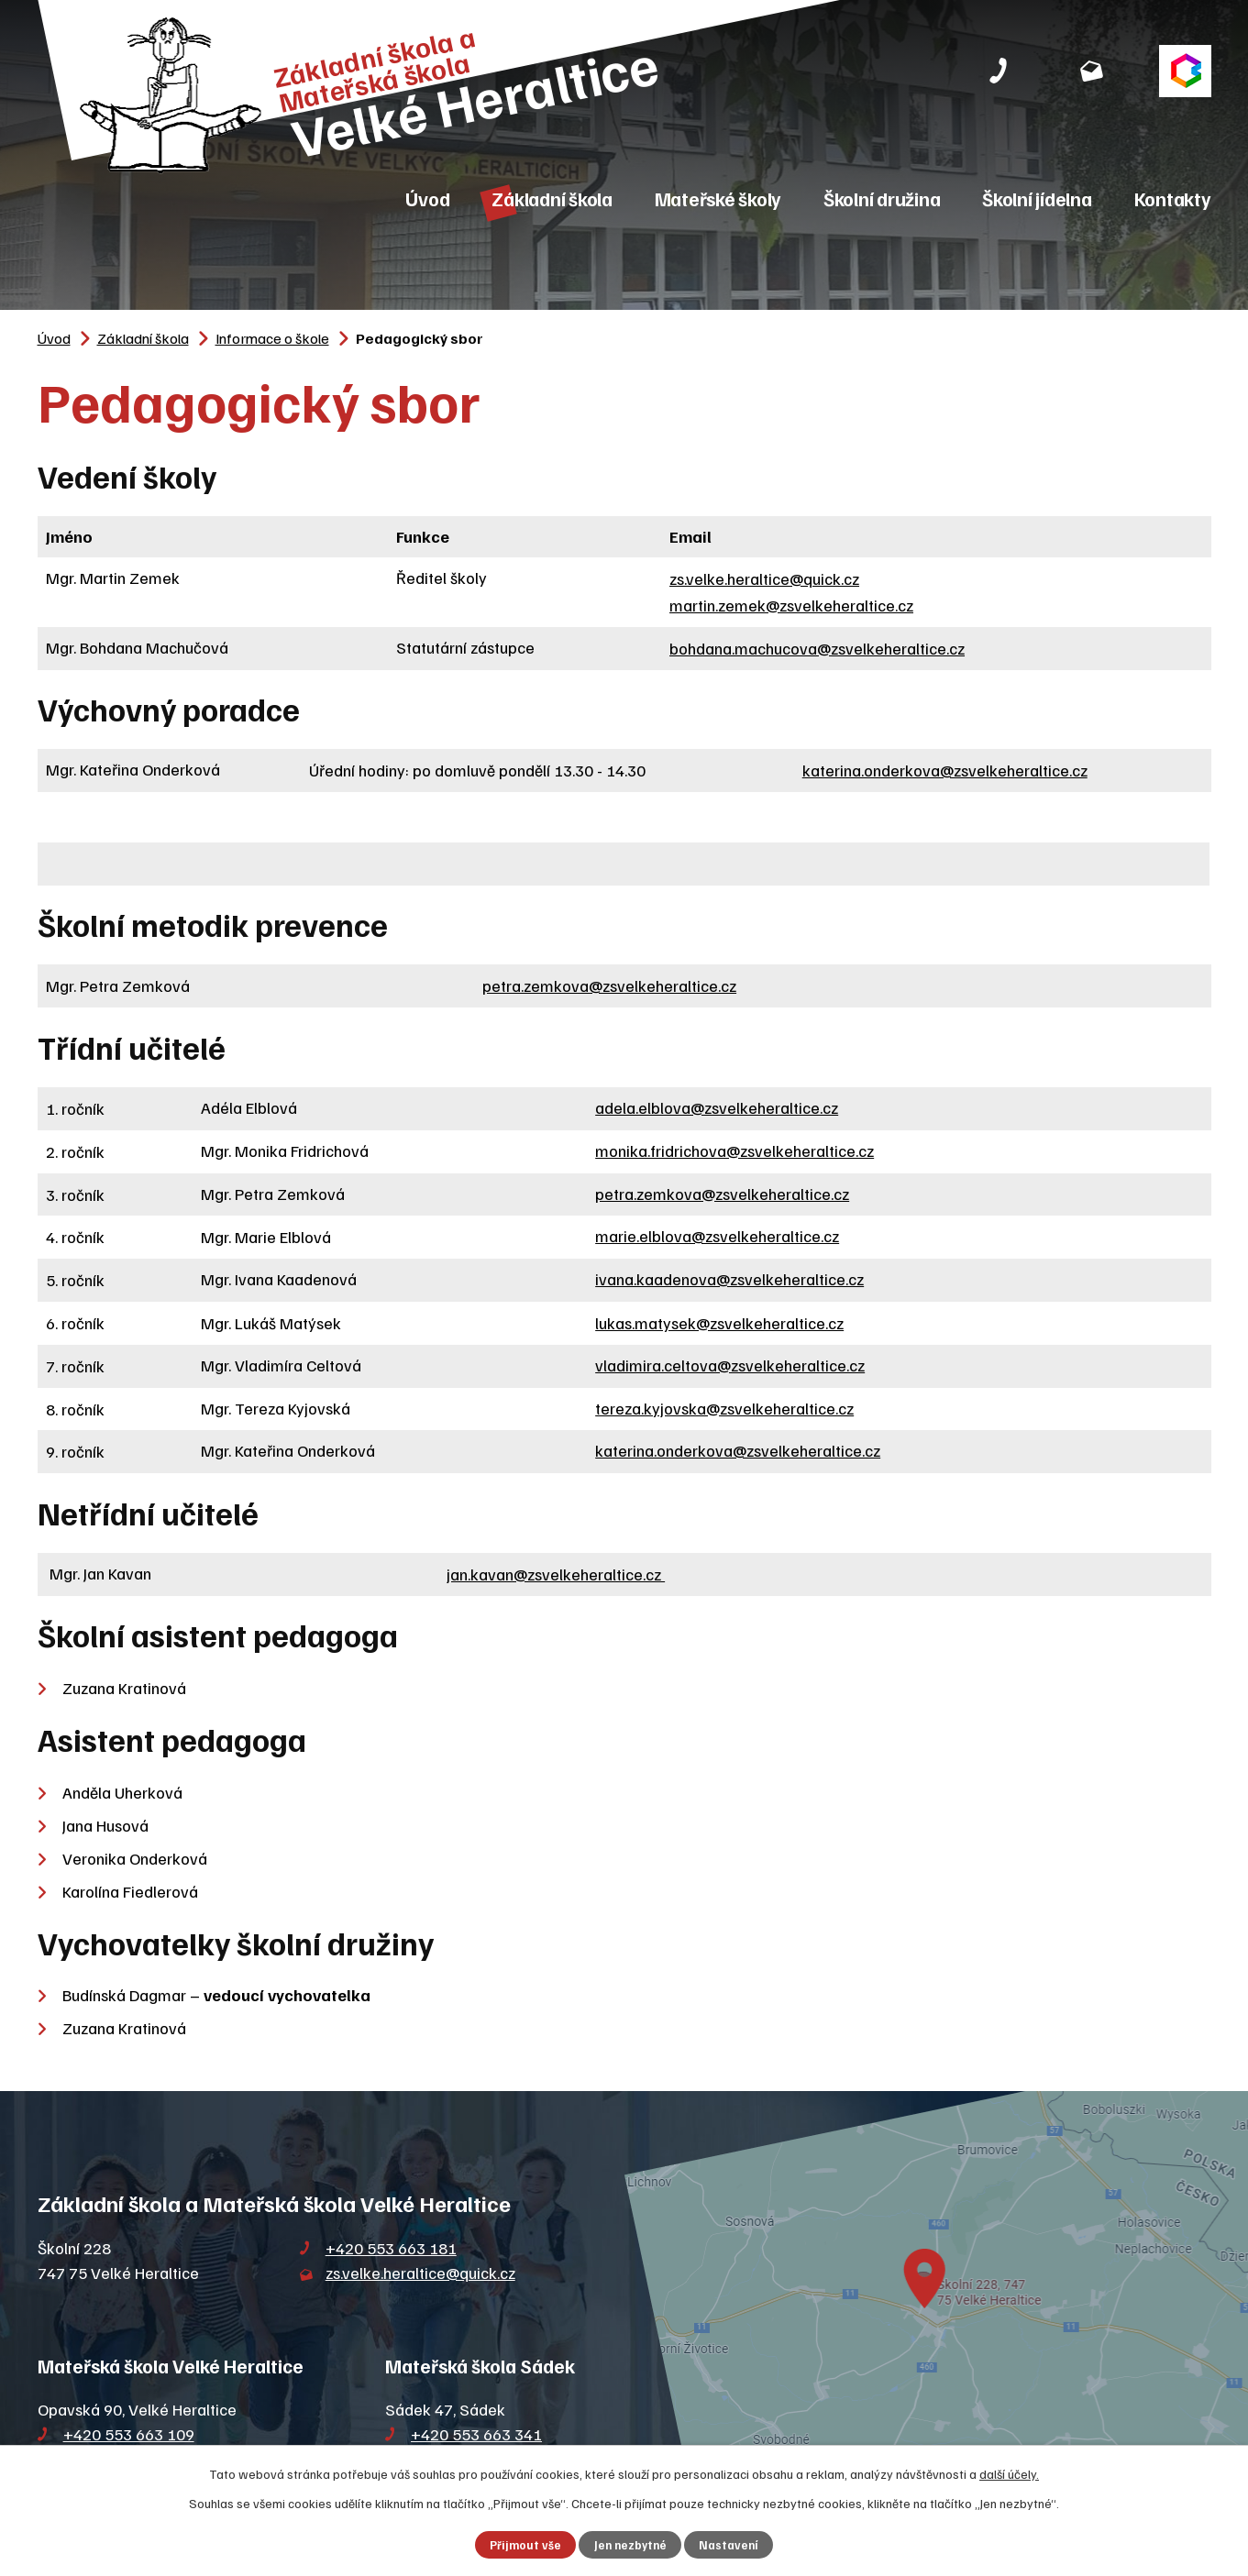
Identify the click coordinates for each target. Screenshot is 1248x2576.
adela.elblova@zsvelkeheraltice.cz (716, 1107)
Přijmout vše (525, 2544)
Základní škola (552, 198)
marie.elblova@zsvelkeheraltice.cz (717, 1236)
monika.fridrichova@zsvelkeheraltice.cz (734, 1150)
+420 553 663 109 (128, 2434)
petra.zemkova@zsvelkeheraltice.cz (609, 985)
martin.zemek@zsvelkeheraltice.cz (791, 605)
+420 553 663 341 (476, 2434)
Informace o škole (272, 337)
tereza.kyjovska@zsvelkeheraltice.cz (724, 1408)
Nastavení (728, 2544)
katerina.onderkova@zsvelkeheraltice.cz (945, 770)
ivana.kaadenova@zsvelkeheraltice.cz (729, 1279)
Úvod (427, 198)
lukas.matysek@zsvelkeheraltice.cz (719, 1323)
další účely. (1009, 2474)
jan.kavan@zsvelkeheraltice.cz (556, 1574)
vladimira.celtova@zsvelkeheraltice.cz (730, 1365)
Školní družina (882, 198)
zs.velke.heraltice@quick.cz (764, 578)
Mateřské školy (718, 198)
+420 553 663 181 (391, 2248)
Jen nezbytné (630, 2544)
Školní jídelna (1037, 198)
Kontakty (1172, 198)
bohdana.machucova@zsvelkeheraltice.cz (817, 648)
